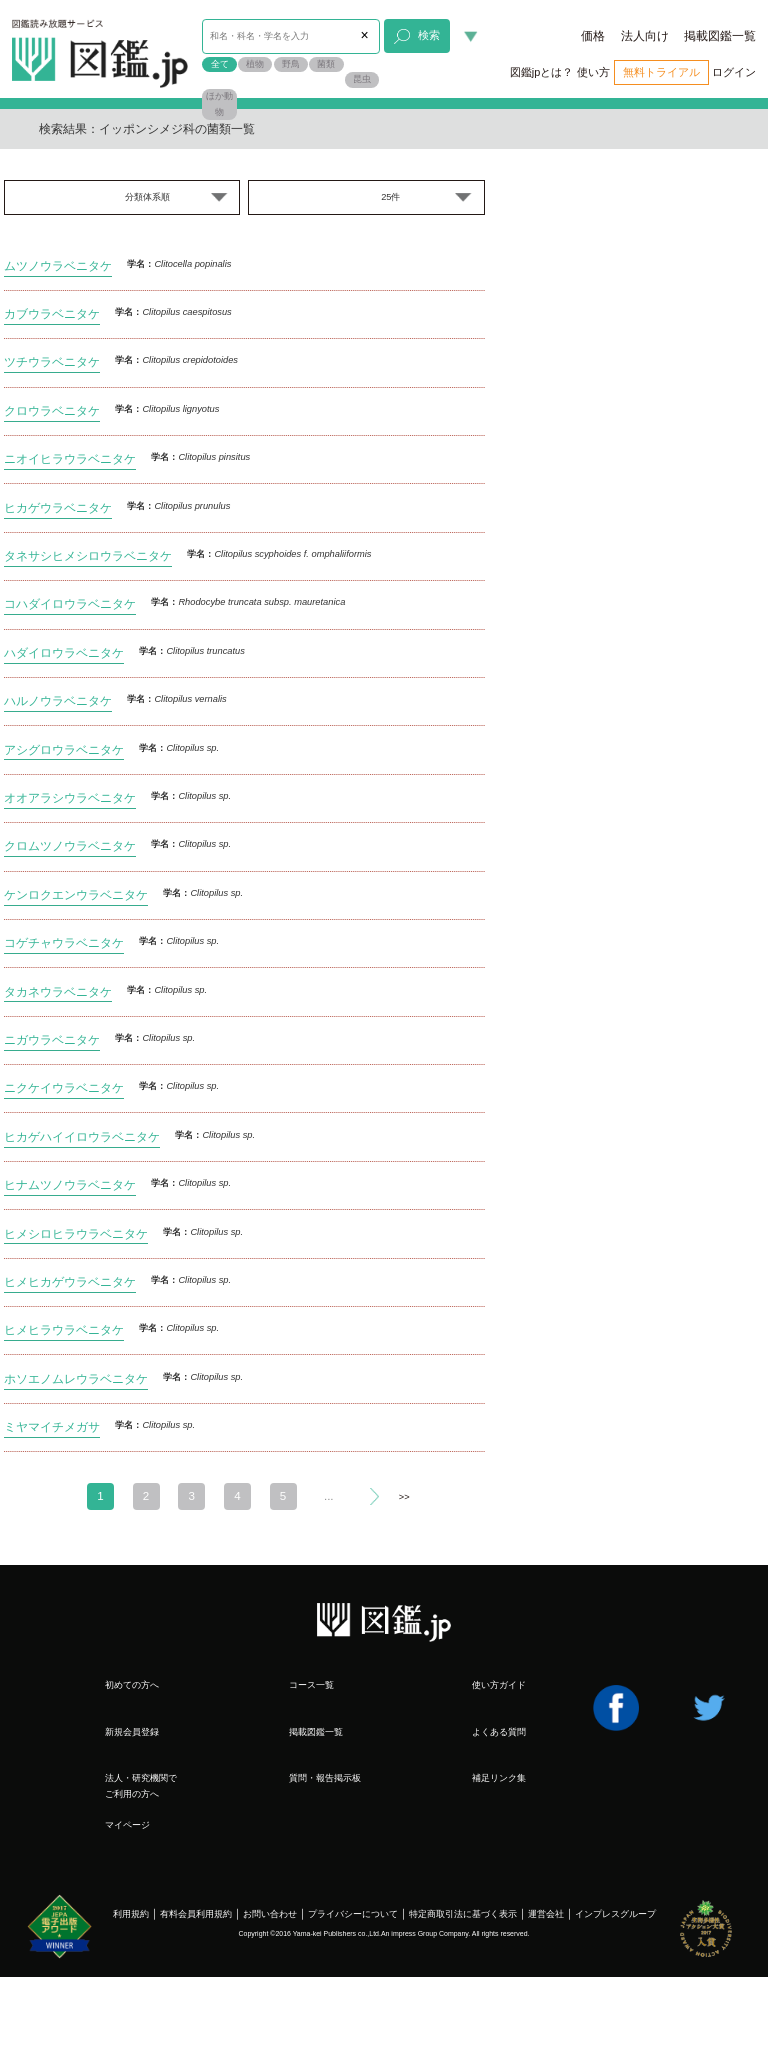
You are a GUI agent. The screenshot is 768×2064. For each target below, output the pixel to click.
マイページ (127, 1825)
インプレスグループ (615, 1914)
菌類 (326, 64)
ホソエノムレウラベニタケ (76, 1378)
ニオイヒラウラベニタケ (70, 458)
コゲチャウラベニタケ (64, 942)
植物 (255, 64)
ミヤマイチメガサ (52, 1426)
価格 (593, 36)
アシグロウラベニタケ (64, 749)
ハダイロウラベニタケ (64, 652)
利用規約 (131, 1914)
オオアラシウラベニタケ (70, 797)
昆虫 (362, 79)
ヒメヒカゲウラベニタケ (70, 1281)
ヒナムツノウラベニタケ (70, 1184)
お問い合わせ (270, 1914)
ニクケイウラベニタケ (64, 1087)
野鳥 (291, 64)
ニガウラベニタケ (52, 1039)
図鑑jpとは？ (541, 72)
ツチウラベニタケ (52, 361)
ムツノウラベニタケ (58, 265)
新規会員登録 (132, 1732)
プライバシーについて (353, 1914)
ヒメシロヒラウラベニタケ (76, 1233)
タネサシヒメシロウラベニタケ (88, 555)
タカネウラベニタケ (58, 991)
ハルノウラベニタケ (58, 700)
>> (404, 1497)
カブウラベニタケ (52, 313)
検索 (416, 37)
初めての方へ (132, 1685)
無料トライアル (661, 72)
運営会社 (546, 1914)
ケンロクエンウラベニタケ (76, 894)
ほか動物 (219, 104)
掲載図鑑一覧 (720, 36)
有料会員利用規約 (196, 1914)
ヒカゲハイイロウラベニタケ (82, 1136)
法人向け (645, 36)
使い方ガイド (499, 1685)
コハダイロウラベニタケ (70, 603)
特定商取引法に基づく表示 (463, 1914)
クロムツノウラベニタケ (70, 845)
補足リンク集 (499, 1778)
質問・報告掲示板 (325, 1778)
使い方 (593, 72)
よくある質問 (499, 1732)
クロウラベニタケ (52, 410)
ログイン (734, 72)
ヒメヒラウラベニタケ (64, 1329)
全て (220, 64)
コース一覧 (311, 1685)
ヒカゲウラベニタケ (58, 507)
